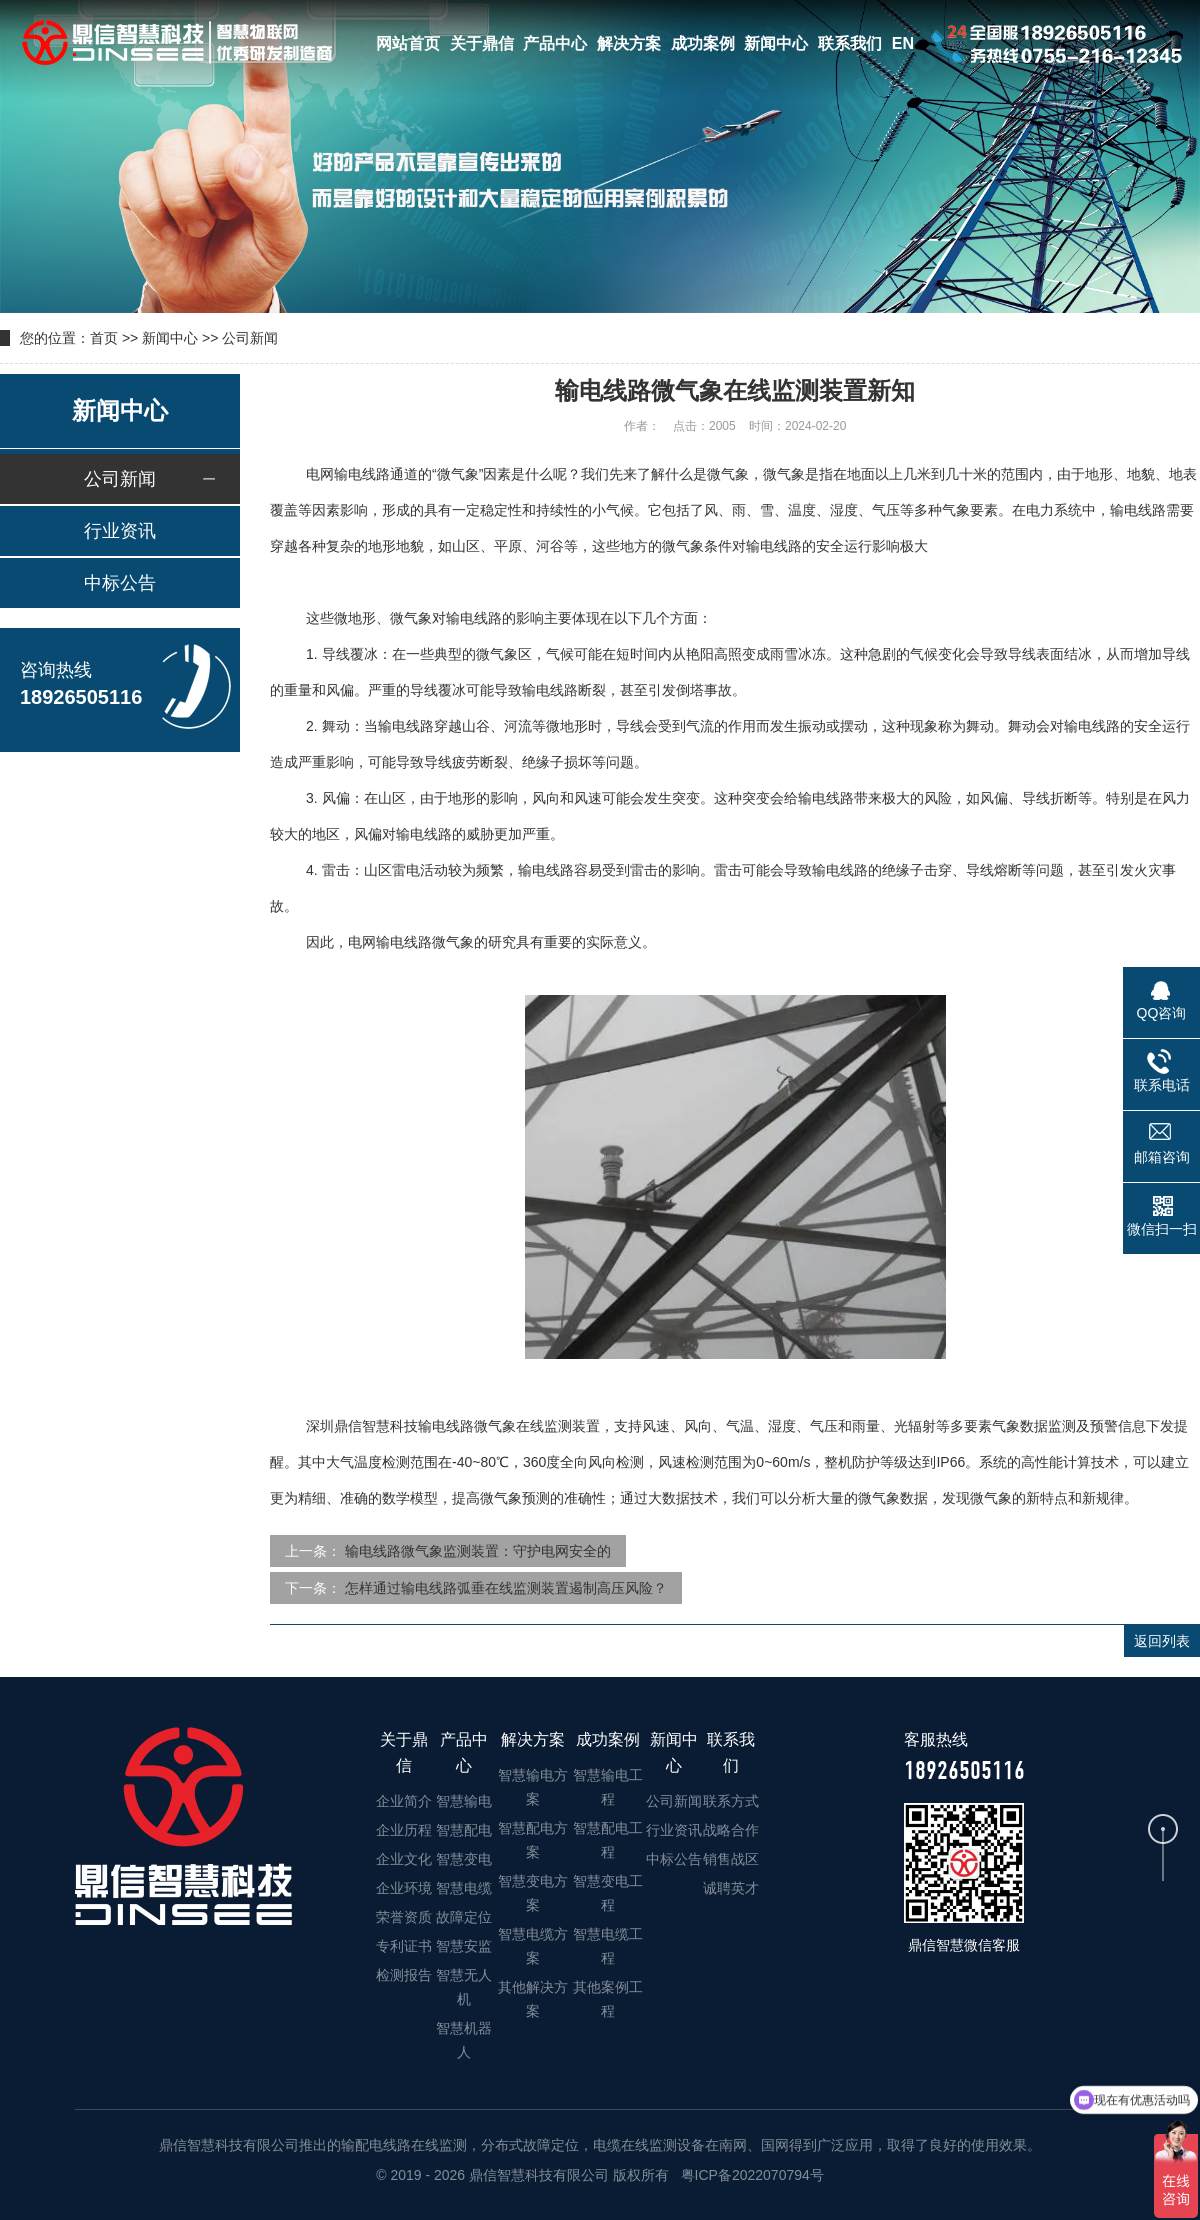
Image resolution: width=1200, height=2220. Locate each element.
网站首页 (408, 43)
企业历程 (404, 1830)
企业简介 (404, 1801)
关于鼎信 (482, 43)
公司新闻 (250, 338)
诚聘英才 (731, 1888)
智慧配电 (464, 1830)
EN (903, 43)
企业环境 (404, 1888)
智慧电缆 (464, 1888)
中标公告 (120, 583)
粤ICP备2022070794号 (750, 2175)
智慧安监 (464, 1946)
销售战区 (731, 1859)
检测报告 (404, 1975)
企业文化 (404, 1859)
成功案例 (703, 43)
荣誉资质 (404, 1917)
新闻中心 (776, 43)
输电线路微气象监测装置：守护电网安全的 (478, 1551)
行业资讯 (120, 531)
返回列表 (1162, 1641)
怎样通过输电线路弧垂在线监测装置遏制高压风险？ (506, 1588)
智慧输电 (464, 1801)
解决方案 (629, 43)
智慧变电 (464, 1859)
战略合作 (731, 1830)
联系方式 (731, 1801)
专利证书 (404, 1946)
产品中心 (555, 43)
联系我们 (850, 43)
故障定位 (464, 1917)
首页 (104, 338)
